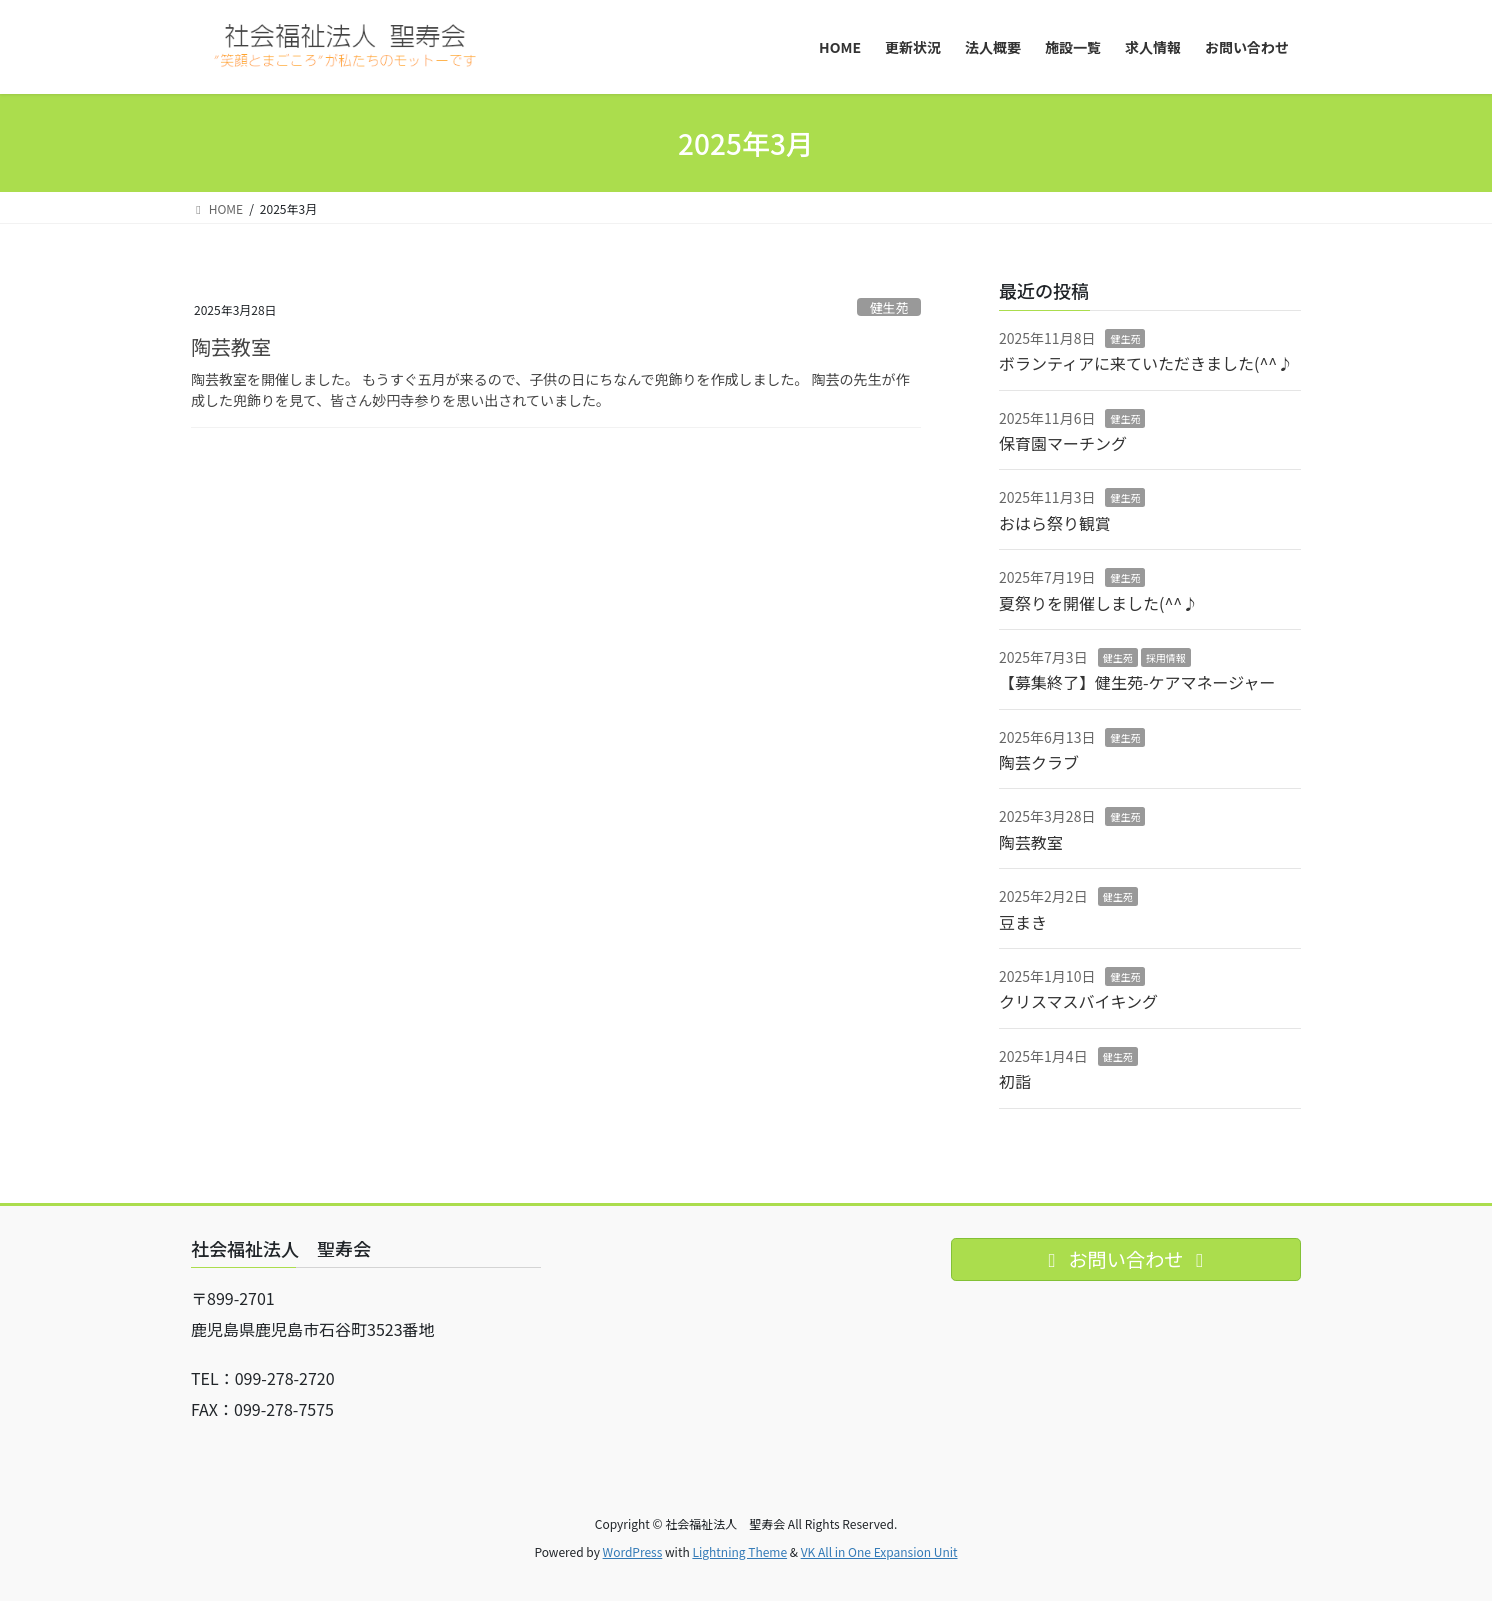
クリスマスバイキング (1078, 1001)
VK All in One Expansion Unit (879, 1551)
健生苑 (889, 307)
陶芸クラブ (1039, 762)
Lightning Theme (739, 1551)
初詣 (1015, 1081)
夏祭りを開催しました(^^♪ (1098, 603)
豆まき (1023, 922)
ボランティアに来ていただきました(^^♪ (1146, 363)
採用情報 (1166, 657)
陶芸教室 (231, 346)
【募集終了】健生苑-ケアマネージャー (1137, 682)
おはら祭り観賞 (1055, 523)
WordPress (633, 1551)
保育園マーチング (1063, 443)
